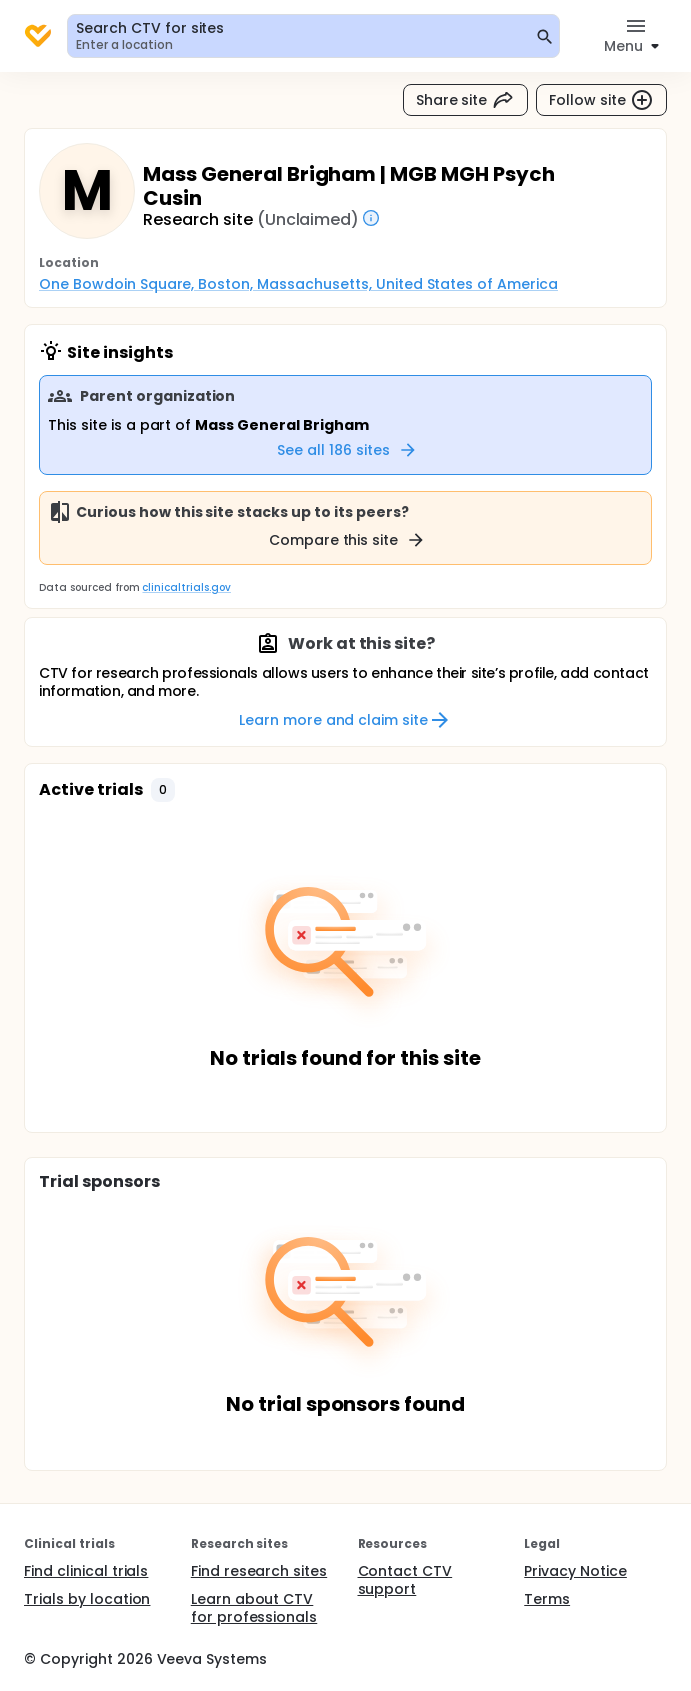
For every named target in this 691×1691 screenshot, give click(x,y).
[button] (163, 790)
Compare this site (348, 540)
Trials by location (87, 1599)
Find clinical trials (86, 1571)
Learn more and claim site (345, 720)
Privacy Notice (575, 1571)
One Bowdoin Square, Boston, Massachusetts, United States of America (298, 284)
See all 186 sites (347, 450)
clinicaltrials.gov (186, 587)
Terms (547, 1599)
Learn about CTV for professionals (254, 1608)
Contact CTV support (405, 1580)
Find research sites (259, 1571)
